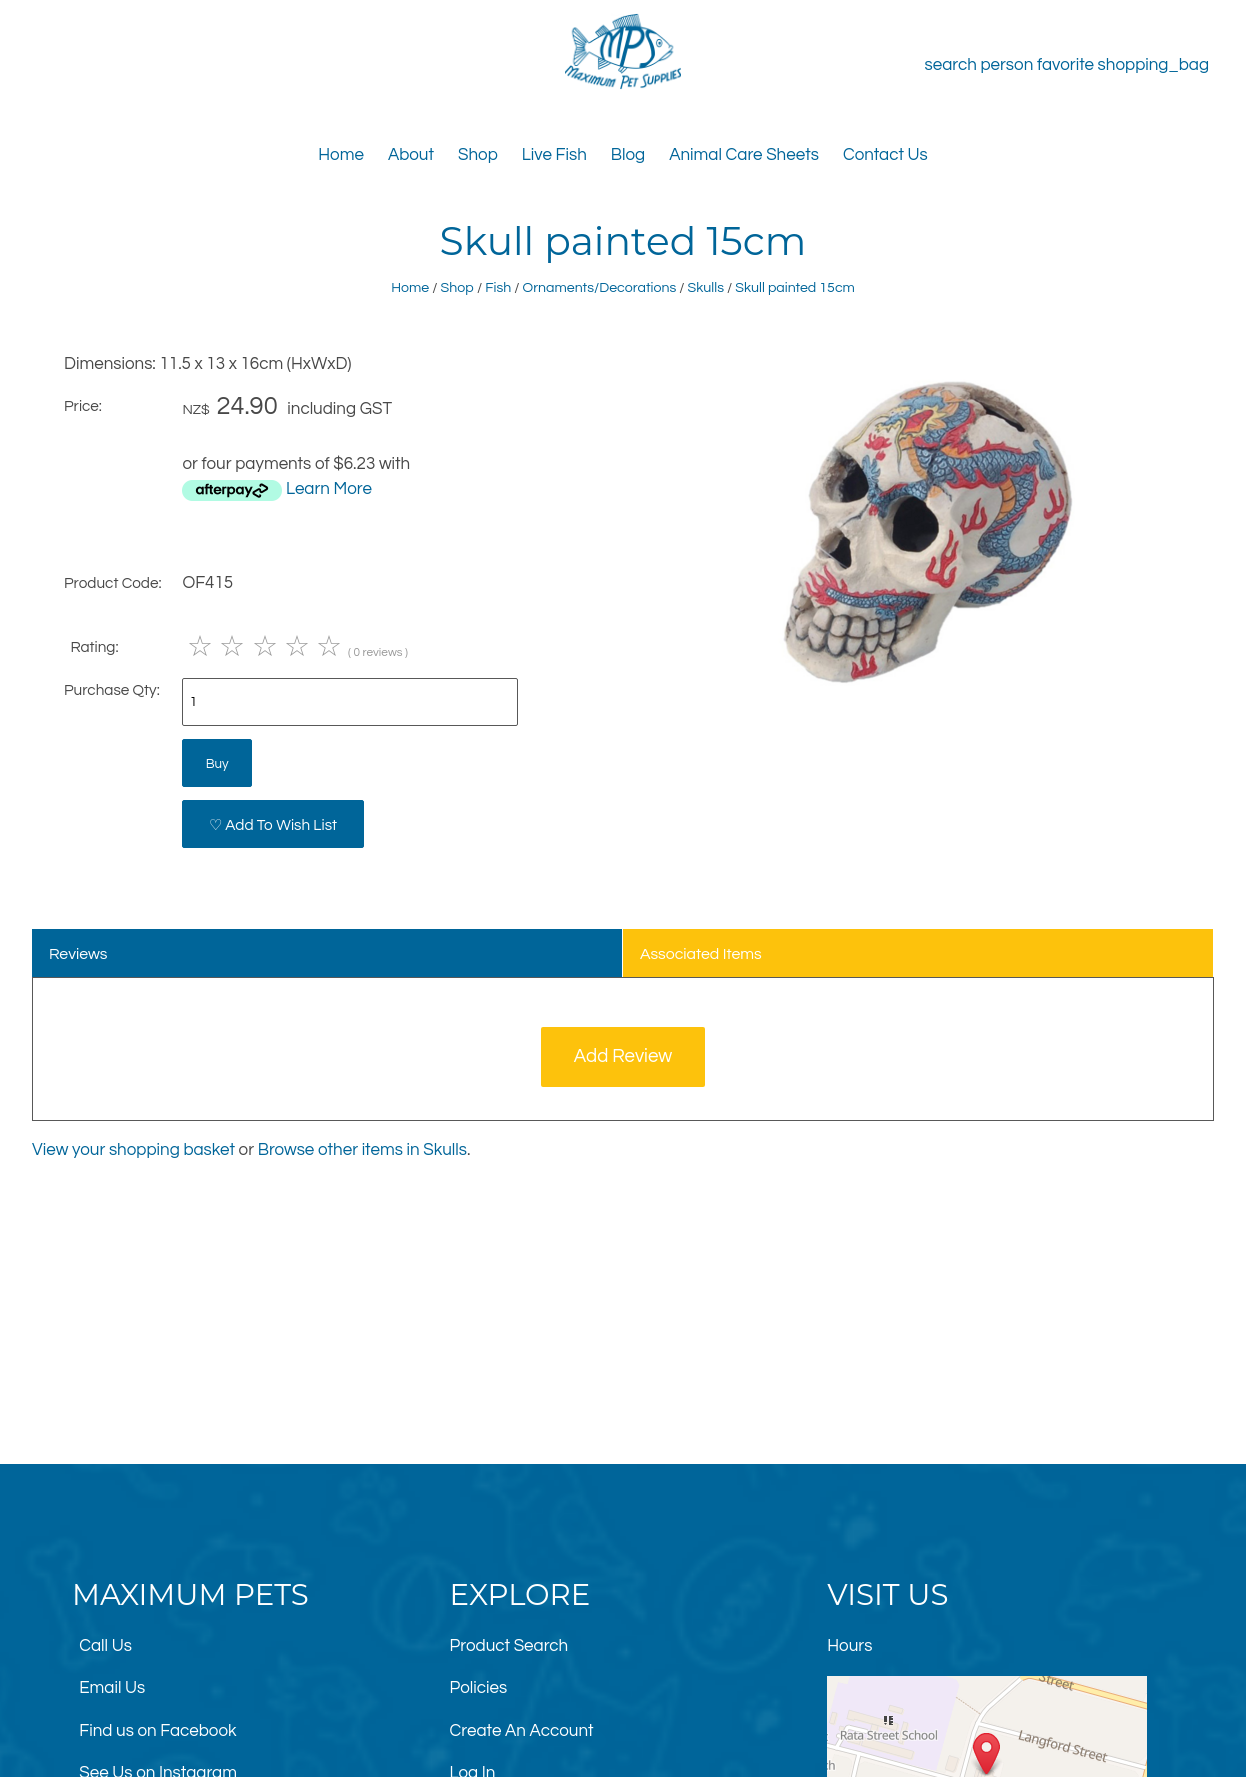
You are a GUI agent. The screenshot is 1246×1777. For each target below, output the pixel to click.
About (411, 155)
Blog (628, 155)
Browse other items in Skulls (362, 1150)
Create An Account (522, 1731)
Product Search (509, 1646)
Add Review (623, 1056)
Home (341, 155)
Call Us (105, 1646)
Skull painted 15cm (795, 287)
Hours (849, 1646)
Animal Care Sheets (744, 155)
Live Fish (554, 155)
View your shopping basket (133, 1150)
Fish (498, 287)
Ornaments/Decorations (600, 287)
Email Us (112, 1688)
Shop (478, 155)
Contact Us (885, 155)
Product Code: (113, 583)
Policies (479, 1688)
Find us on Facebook (157, 1731)
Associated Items (701, 954)
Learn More (329, 489)
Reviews (78, 954)
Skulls (706, 287)
